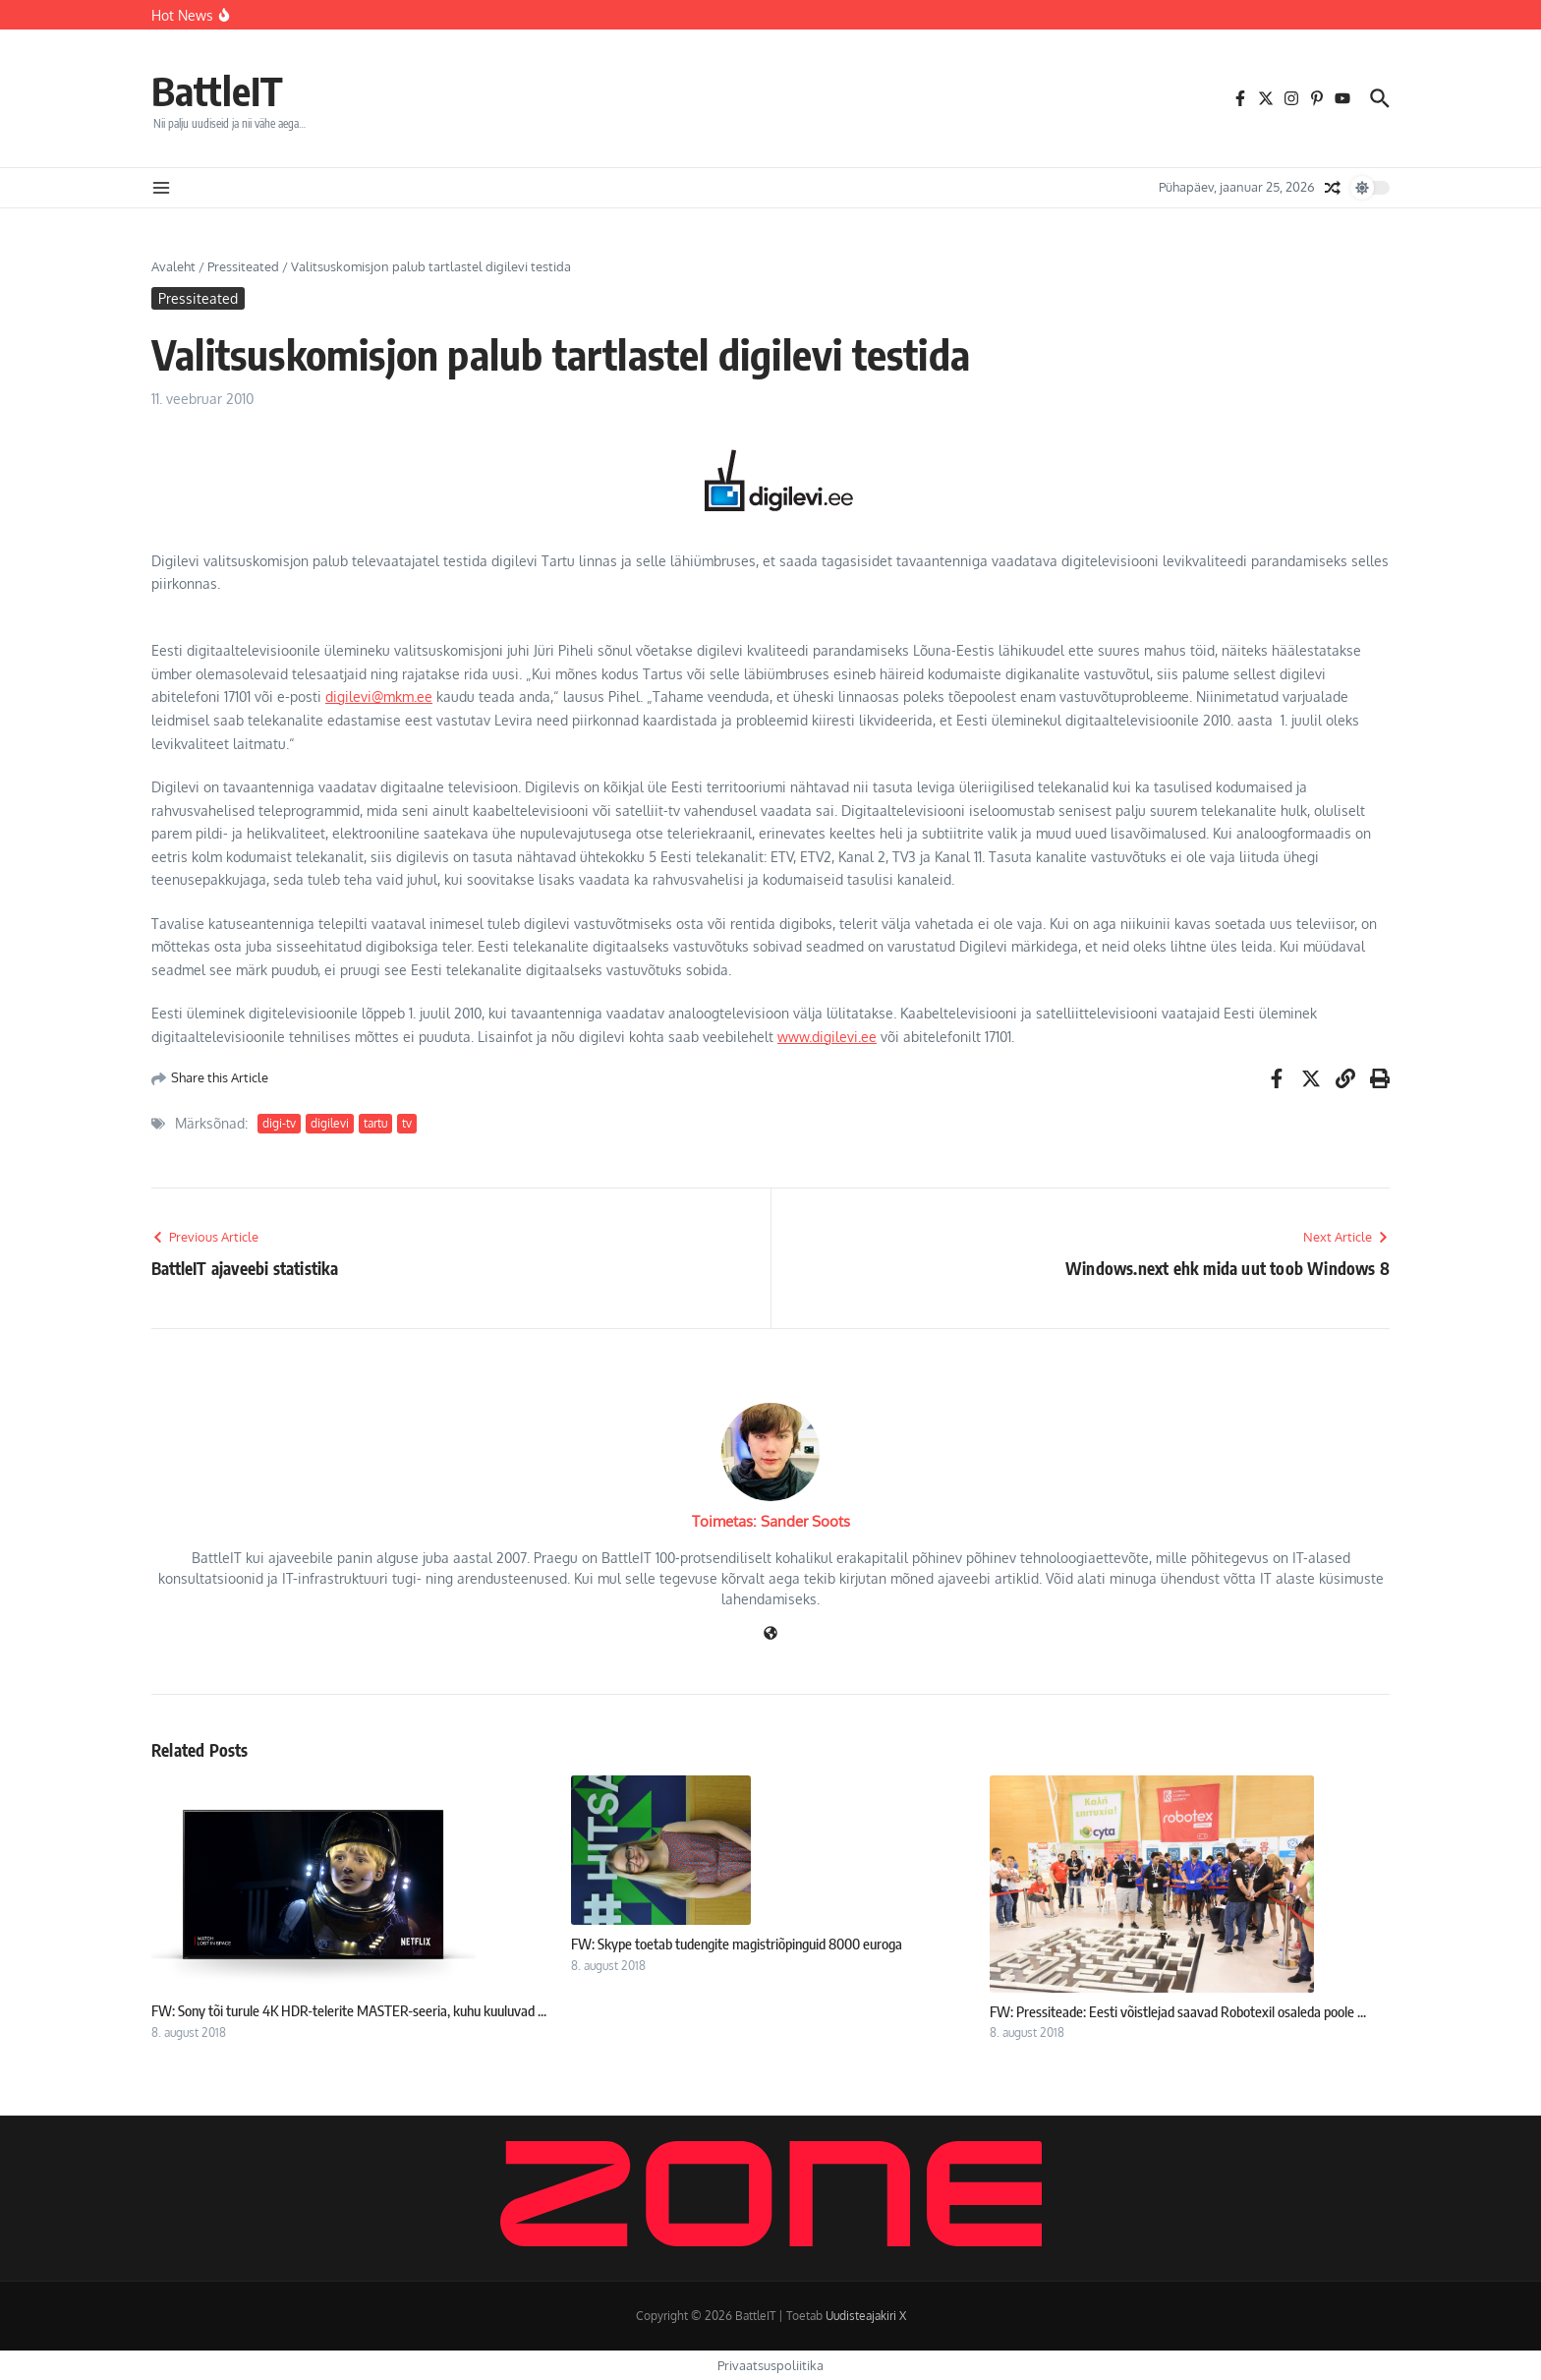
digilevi (330, 1123)
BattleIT (217, 90)
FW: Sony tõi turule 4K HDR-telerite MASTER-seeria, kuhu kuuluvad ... (348, 2010)
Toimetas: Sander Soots (771, 1521)
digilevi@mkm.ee (378, 696)
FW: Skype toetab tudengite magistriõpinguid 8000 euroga (736, 1943)
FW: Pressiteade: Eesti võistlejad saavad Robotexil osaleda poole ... (1178, 2011)
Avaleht (173, 266)
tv (407, 1123)
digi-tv (279, 1123)
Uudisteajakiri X (866, 2315)
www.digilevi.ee (827, 1036)
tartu (375, 1123)
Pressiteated (243, 266)
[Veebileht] (770, 1634)
